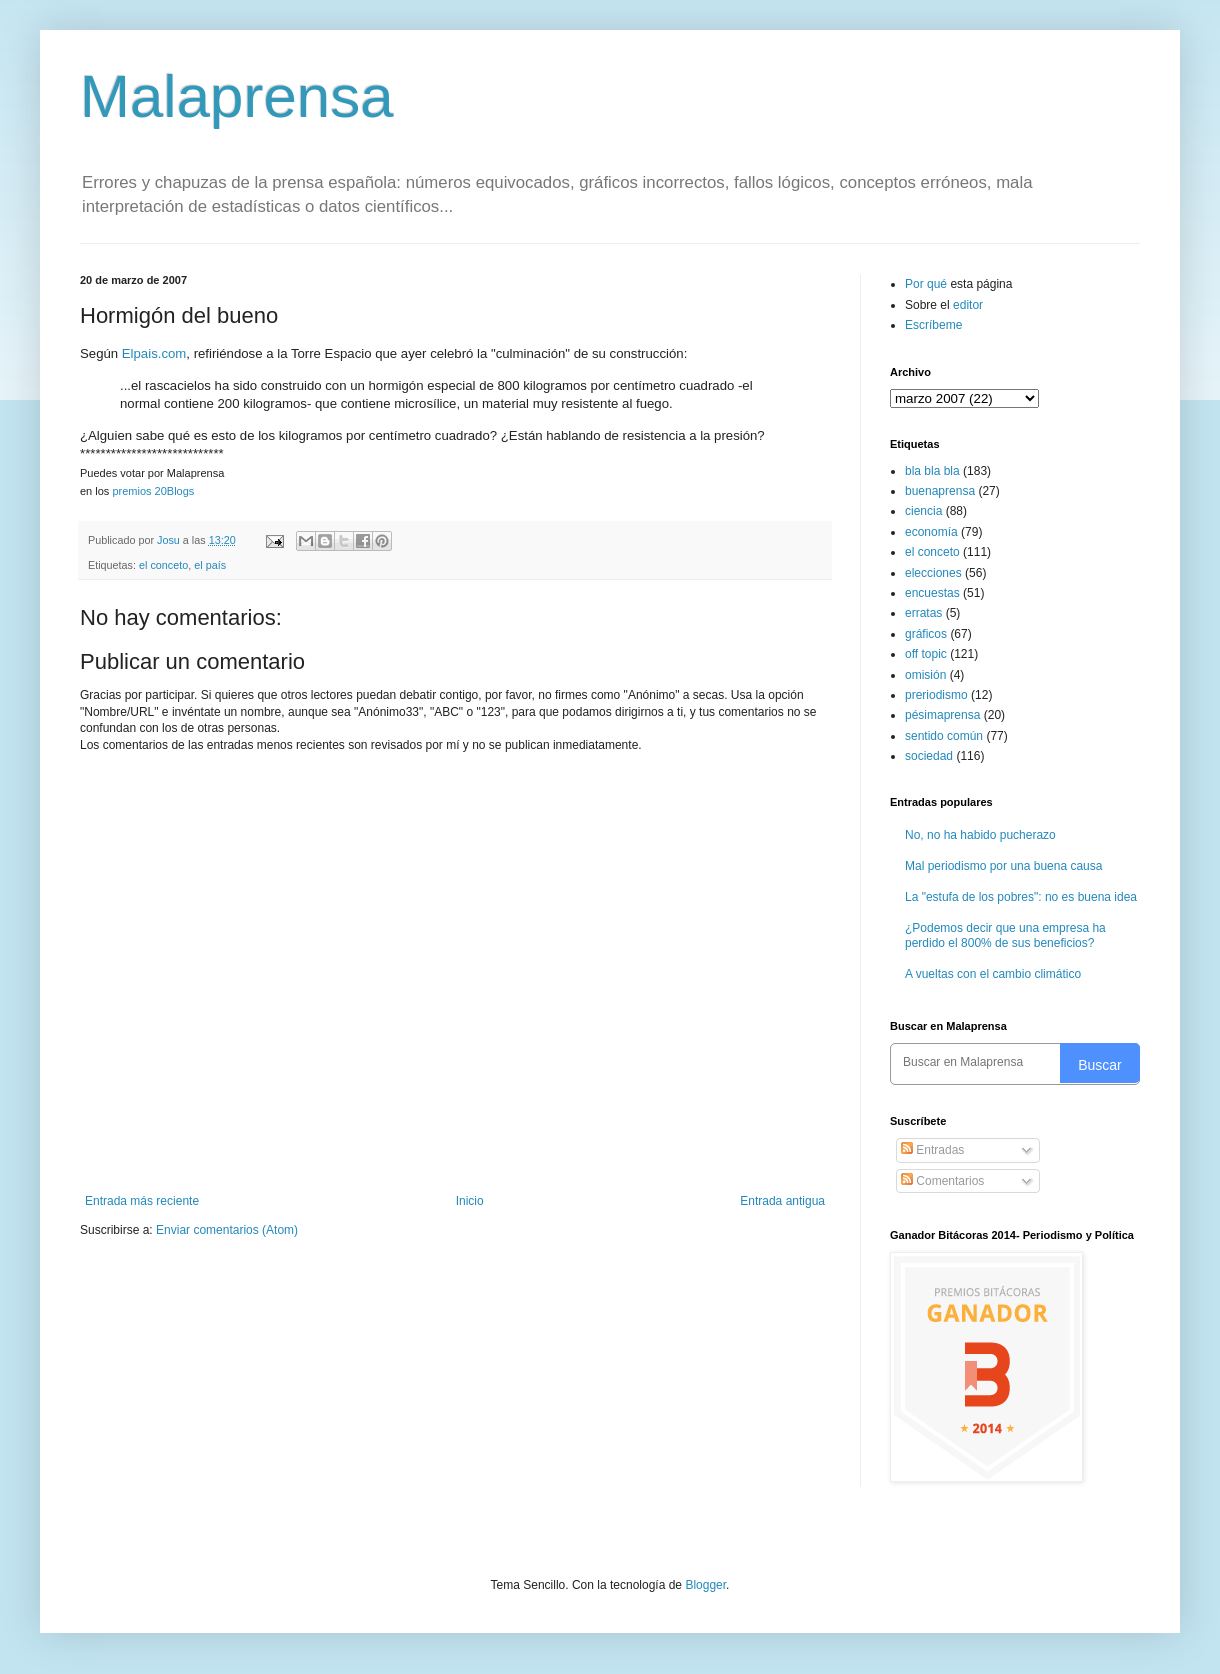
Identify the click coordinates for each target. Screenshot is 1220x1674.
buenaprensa (940, 491)
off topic (926, 654)
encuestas (932, 593)
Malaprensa (237, 96)
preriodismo (936, 695)
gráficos (926, 634)
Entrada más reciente (142, 1201)
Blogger (705, 1585)
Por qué (927, 284)
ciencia (923, 511)
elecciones (933, 573)
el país (210, 565)
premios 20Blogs (153, 491)
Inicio (470, 1201)
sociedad (929, 756)
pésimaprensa (942, 715)
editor (968, 305)
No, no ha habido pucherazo (980, 835)
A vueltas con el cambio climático (993, 974)
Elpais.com (154, 353)
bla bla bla (932, 471)
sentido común (944, 736)
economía (931, 532)
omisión (925, 675)
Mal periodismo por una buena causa (1003, 866)
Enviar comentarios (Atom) (227, 1230)
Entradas (932, 1150)
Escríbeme (933, 325)
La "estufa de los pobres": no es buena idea (1021, 897)
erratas (923, 613)
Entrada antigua (782, 1201)
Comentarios (942, 1181)
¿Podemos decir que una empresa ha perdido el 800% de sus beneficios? (1005, 935)
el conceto (163, 565)
